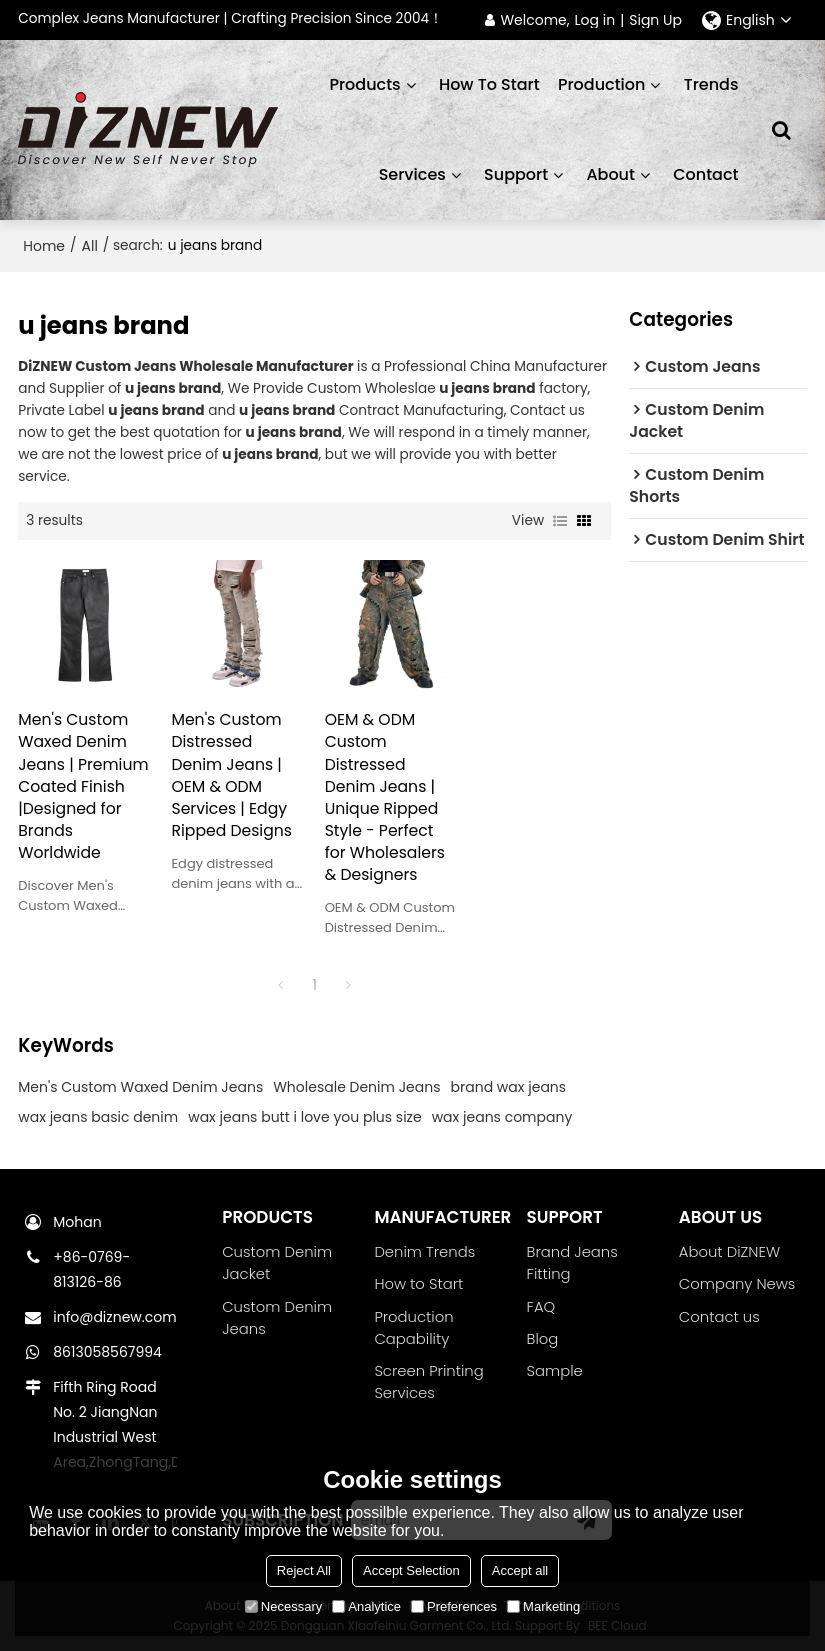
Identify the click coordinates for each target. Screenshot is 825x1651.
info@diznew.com (114, 1317)
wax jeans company (502, 1117)
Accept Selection (411, 1570)
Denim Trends (424, 1251)
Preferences (454, 1606)
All (90, 246)
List (560, 521)
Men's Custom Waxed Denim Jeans (140, 1087)
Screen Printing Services (428, 1381)
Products (364, 84)
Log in (595, 20)
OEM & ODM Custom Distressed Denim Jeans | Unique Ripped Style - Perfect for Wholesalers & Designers (385, 796)
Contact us (719, 1316)
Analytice (366, 1606)
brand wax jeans (509, 1087)
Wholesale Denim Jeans (356, 1087)
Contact (705, 174)
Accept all (520, 1570)
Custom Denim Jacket (277, 1262)
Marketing (543, 1606)
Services (412, 174)
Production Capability (413, 1327)
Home (44, 246)
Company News (737, 1283)
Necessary (283, 1606)
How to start (489, 84)
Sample (555, 1370)
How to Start (418, 1283)
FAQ (541, 1306)
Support (516, 174)
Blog (543, 1338)
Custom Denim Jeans (277, 1317)
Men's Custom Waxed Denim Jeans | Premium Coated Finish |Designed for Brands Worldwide (83, 785)
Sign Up (655, 20)
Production (601, 84)
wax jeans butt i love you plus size (304, 1117)
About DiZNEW (729, 1251)
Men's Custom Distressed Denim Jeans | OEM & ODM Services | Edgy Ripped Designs (231, 774)
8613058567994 (107, 1352)
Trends (711, 84)
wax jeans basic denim (98, 1117)
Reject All (304, 1570)
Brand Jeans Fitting (572, 1262)
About (610, 174)
